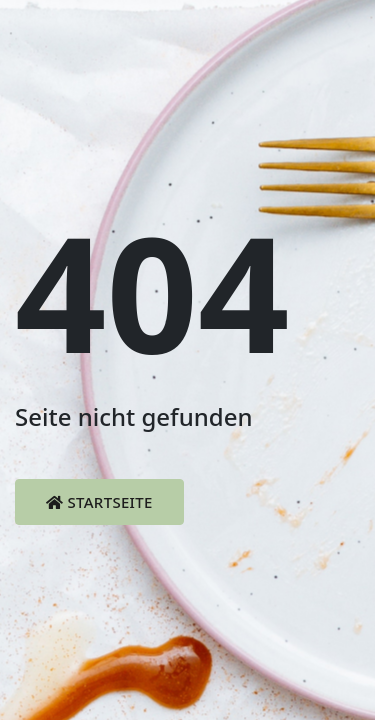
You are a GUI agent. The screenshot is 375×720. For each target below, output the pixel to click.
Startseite (99, 502)
